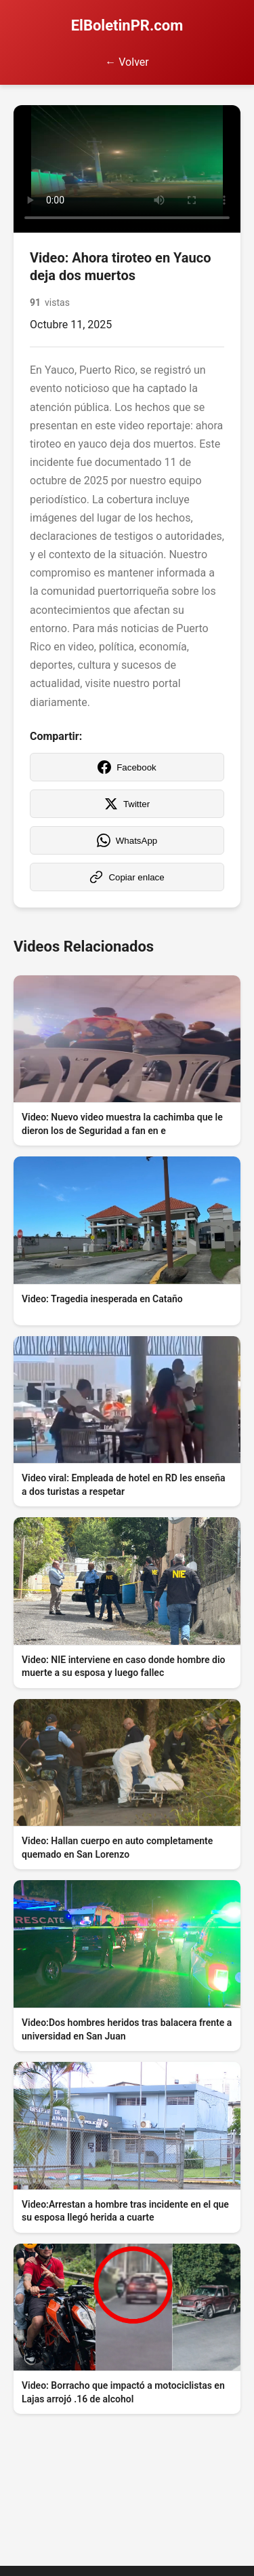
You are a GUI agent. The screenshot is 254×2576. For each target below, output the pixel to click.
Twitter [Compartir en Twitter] (127, 804)
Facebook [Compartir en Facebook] (127, 767)
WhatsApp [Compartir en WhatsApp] (127, 840)
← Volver (126, 62)
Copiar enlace (126, 877)
